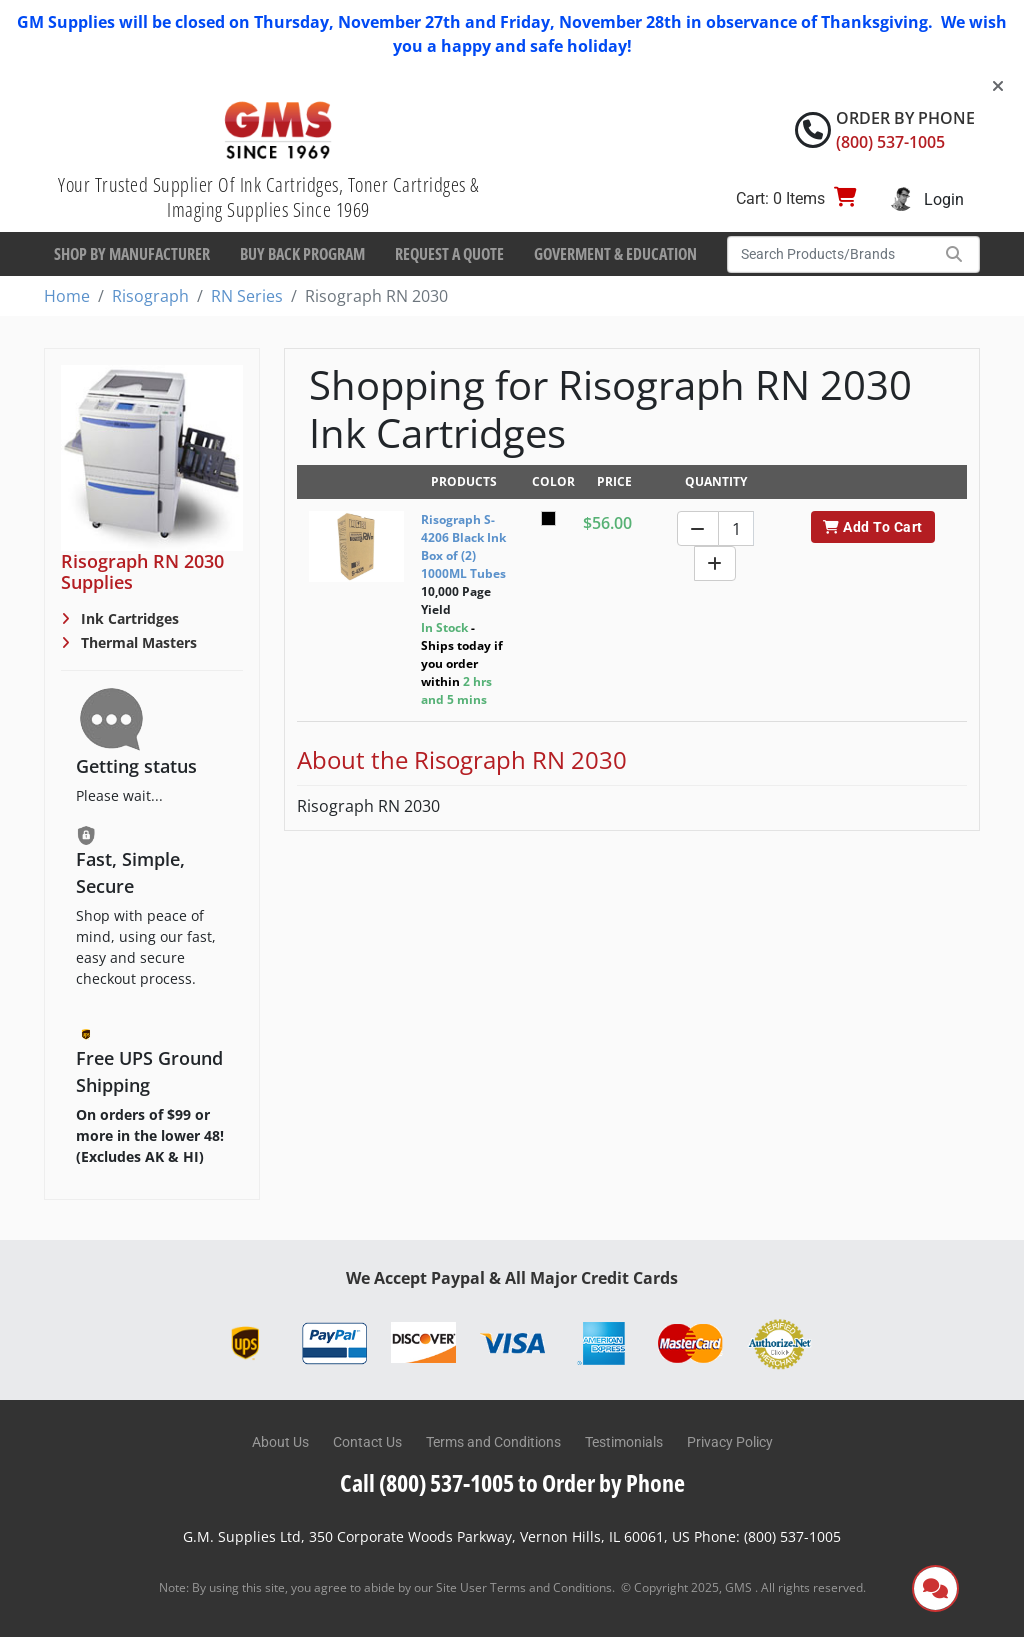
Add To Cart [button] (872, 527)
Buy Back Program (302, 254)
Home (67, 296)
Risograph (150, 296)
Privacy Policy (730, 1442)
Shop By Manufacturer (132, 254)
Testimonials (624, 1442)
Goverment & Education (615, 254)
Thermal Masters (137, 642)
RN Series (247, 296)
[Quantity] (736, 528)
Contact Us (367, 1442)
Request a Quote (449, 254)
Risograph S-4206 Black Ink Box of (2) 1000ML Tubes (463, 546)
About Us (280, 1442)
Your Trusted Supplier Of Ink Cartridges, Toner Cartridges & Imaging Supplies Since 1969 (268, 197)
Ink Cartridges (128, 618)
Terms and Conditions (493, 1442)
